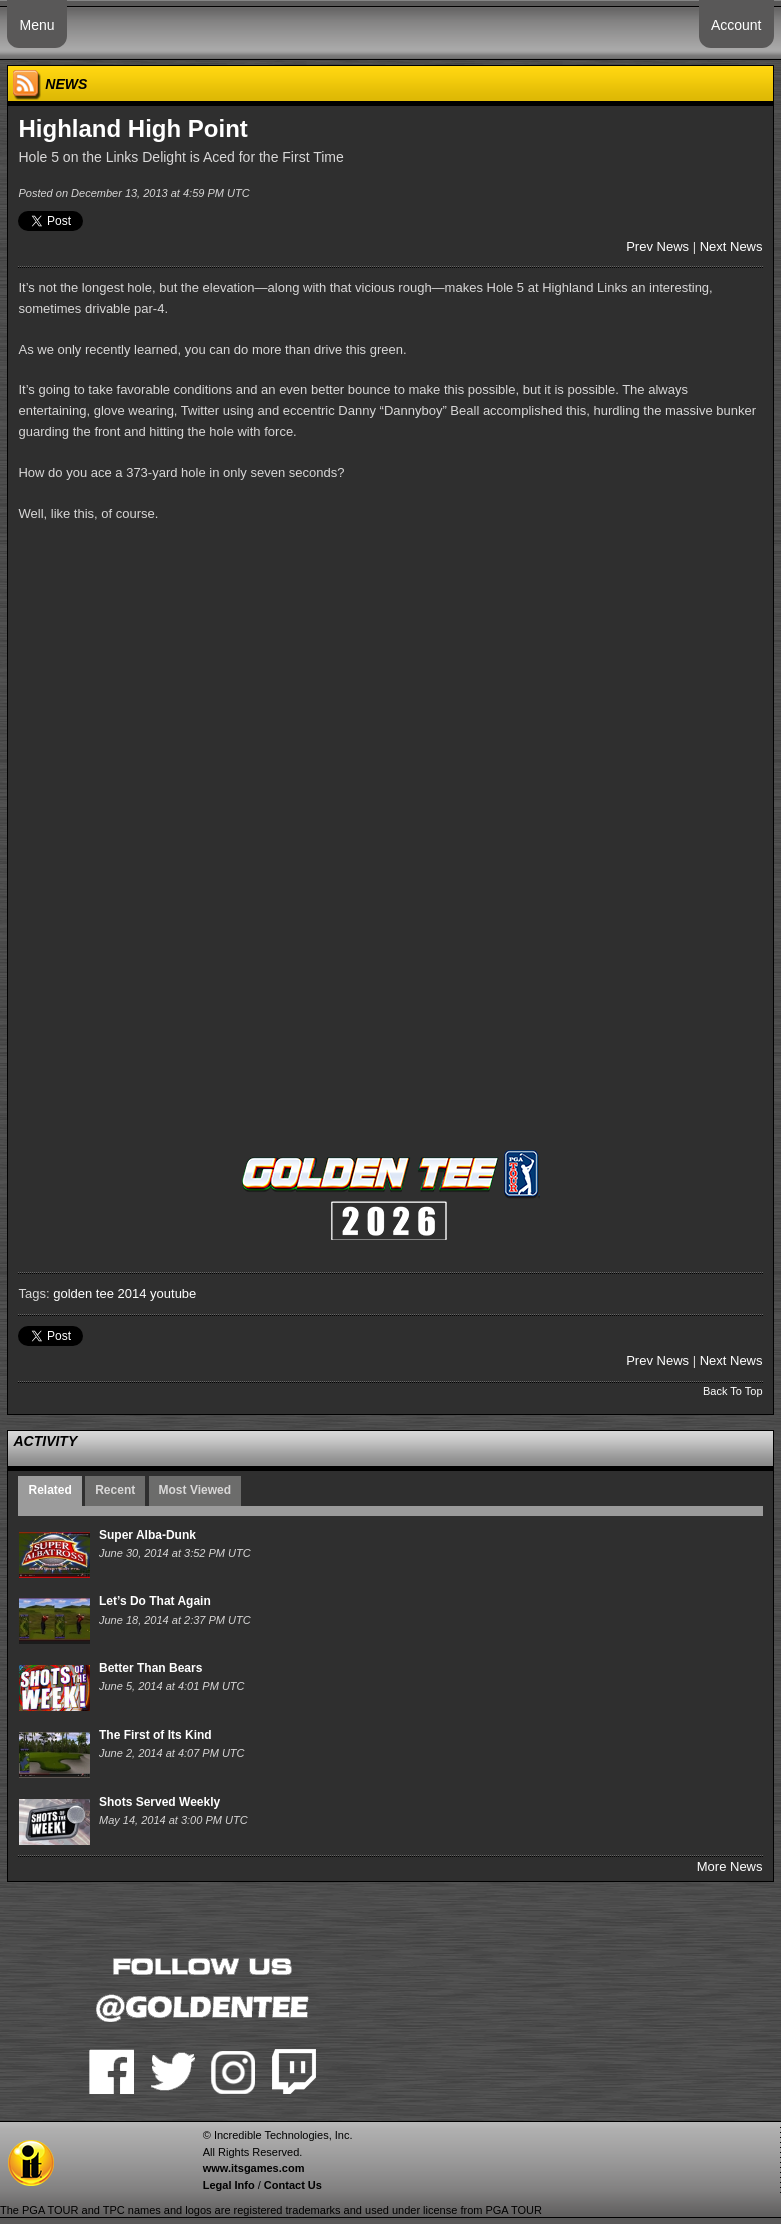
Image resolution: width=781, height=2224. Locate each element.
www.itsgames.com (254, 2168)
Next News (731, 246)
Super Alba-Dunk (147, 1535)
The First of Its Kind (155, 1735)
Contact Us (293, 2185)
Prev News (657, 246)
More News (730, 1866)
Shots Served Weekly (159, 1802)
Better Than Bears (150, 1668)
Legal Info (229, 2185)
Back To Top (733, 1391)
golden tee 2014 (99, 1293)
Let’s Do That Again (155, 1601)
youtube (173, 1293)
